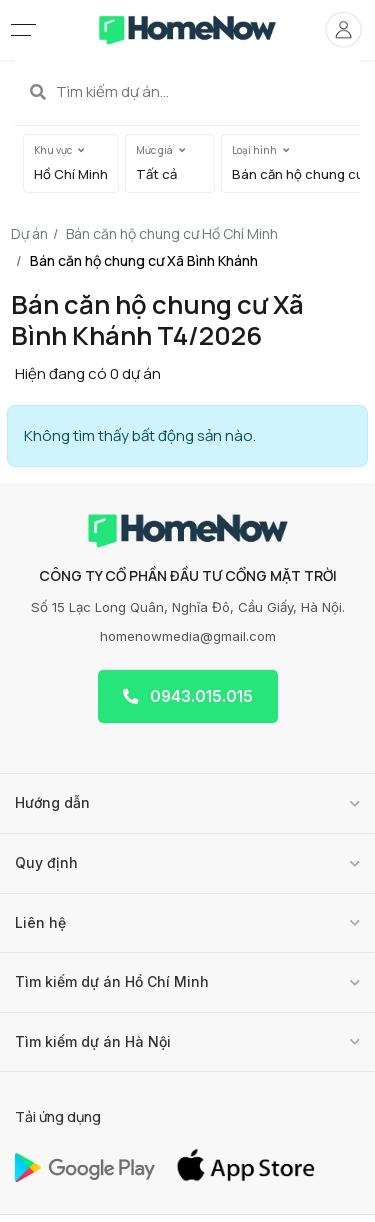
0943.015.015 (188, 696)
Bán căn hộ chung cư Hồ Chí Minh (172, 233)
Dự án (29, 233)
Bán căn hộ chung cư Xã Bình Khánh (144, 260)
